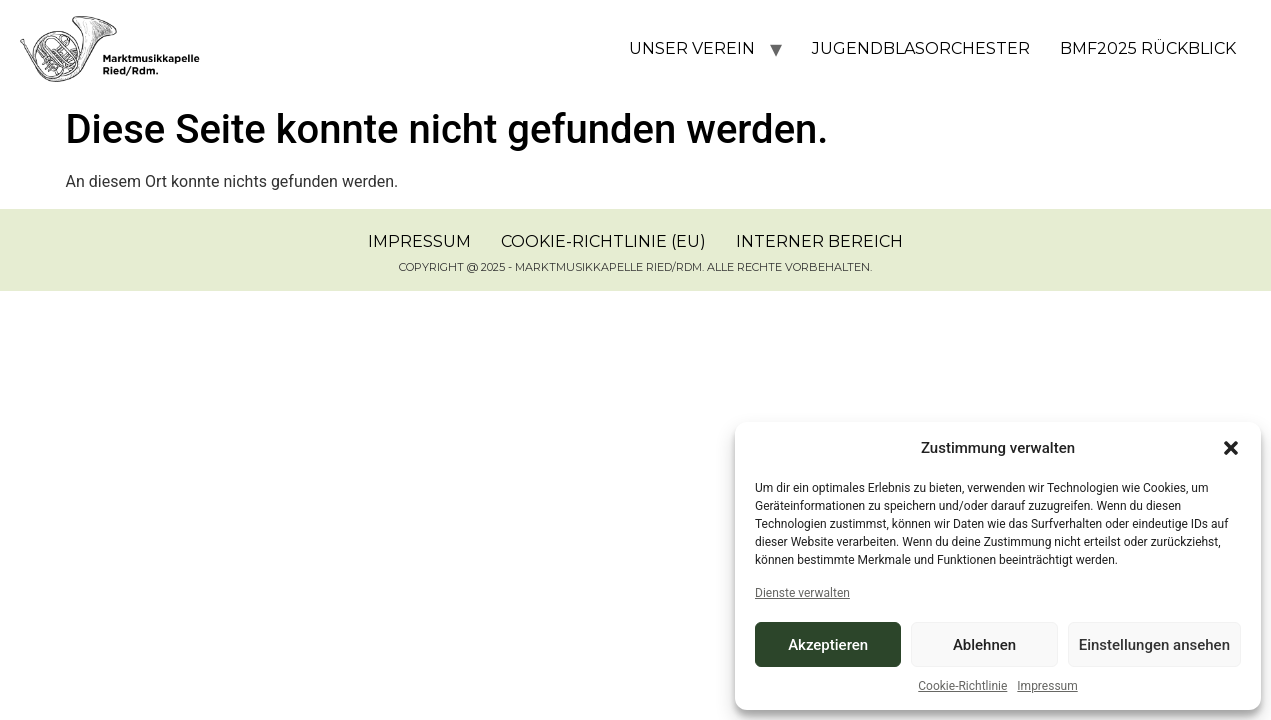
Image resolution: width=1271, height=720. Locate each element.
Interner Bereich (819, 241)
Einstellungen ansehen (1154, 645)
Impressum (1047, 686)
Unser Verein (692, 48)
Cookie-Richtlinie (962, 686)
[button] (1231, 448)
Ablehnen (984, 645)
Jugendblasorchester (921, 48)
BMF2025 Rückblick (1148, 48)
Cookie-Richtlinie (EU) (603, 241)
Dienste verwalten (802, 593)
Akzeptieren (828, 645)
